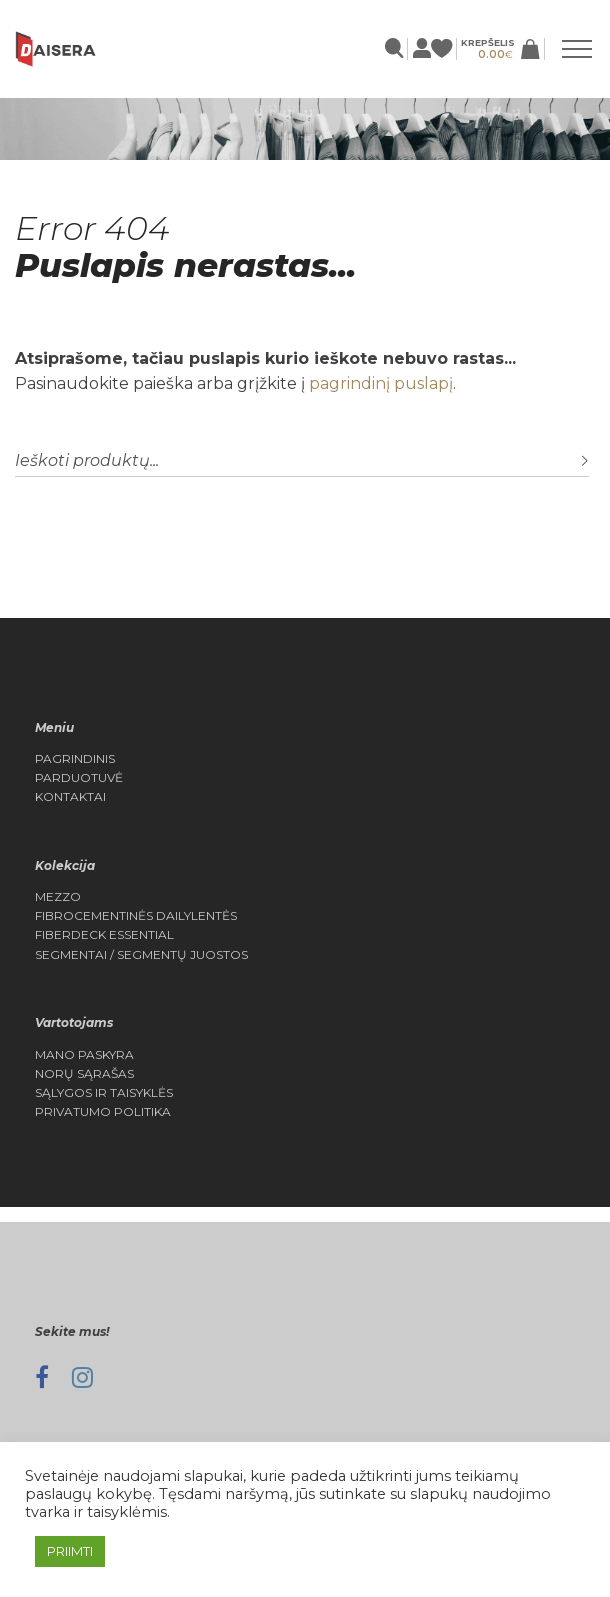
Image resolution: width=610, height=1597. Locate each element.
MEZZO (58, 897)
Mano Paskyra (84, 1055)
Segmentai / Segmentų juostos (141, 955)
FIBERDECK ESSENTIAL (104, 935)
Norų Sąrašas (84, 1074)
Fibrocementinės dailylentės (136, 916)
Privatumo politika (103, 1112)
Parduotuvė (79, 778)
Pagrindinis (75, 759)
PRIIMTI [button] (70, 1551)
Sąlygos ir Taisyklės (104, 1093)
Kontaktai (70, 797)
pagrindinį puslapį (381, 383)
